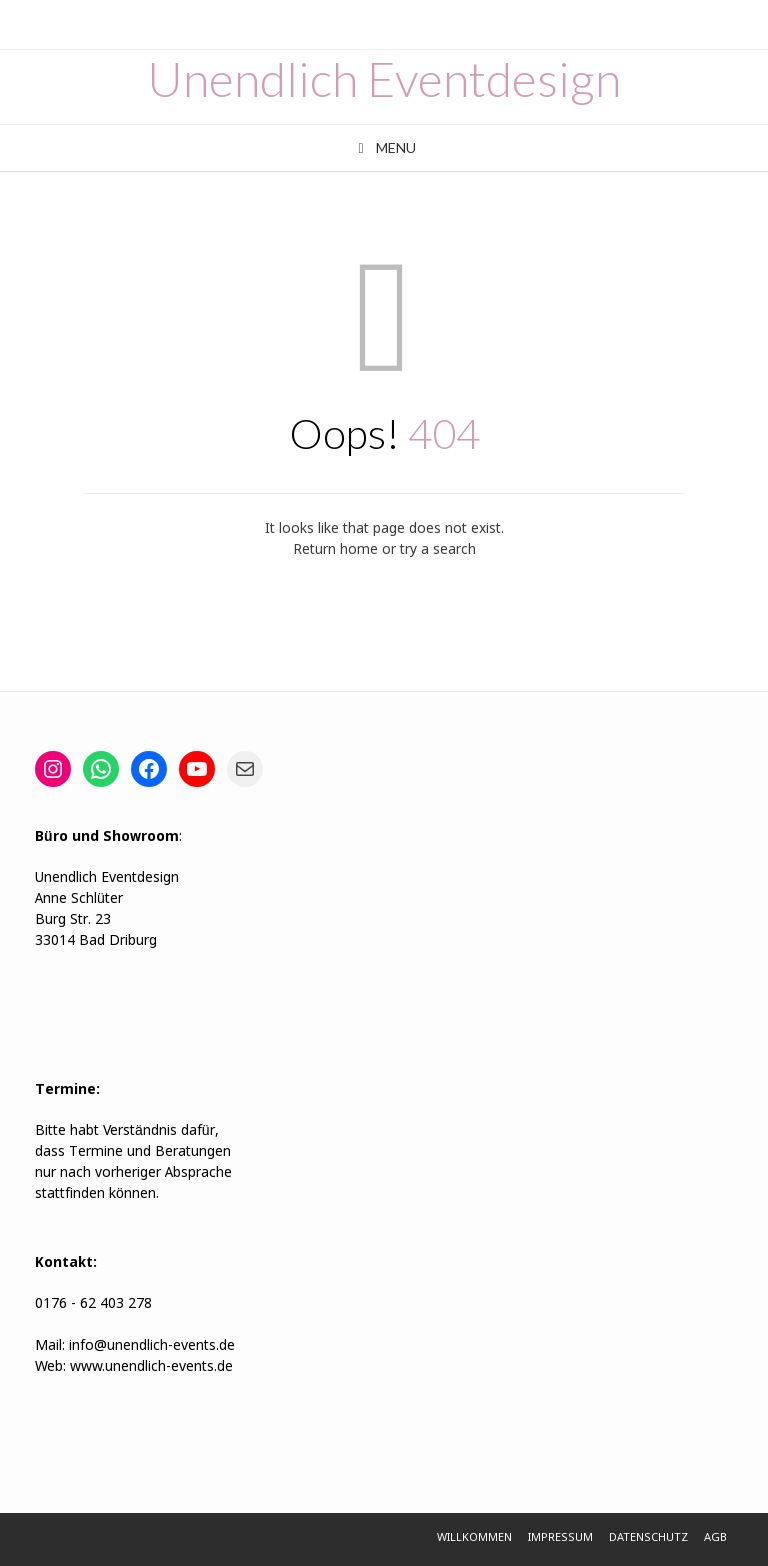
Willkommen (474, 1538)
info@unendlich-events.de (152, 1346)
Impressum (560, 1538)
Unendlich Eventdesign (384, 79)
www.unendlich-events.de (149, 1367)
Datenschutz (648, 1538)
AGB (715, 1538)
